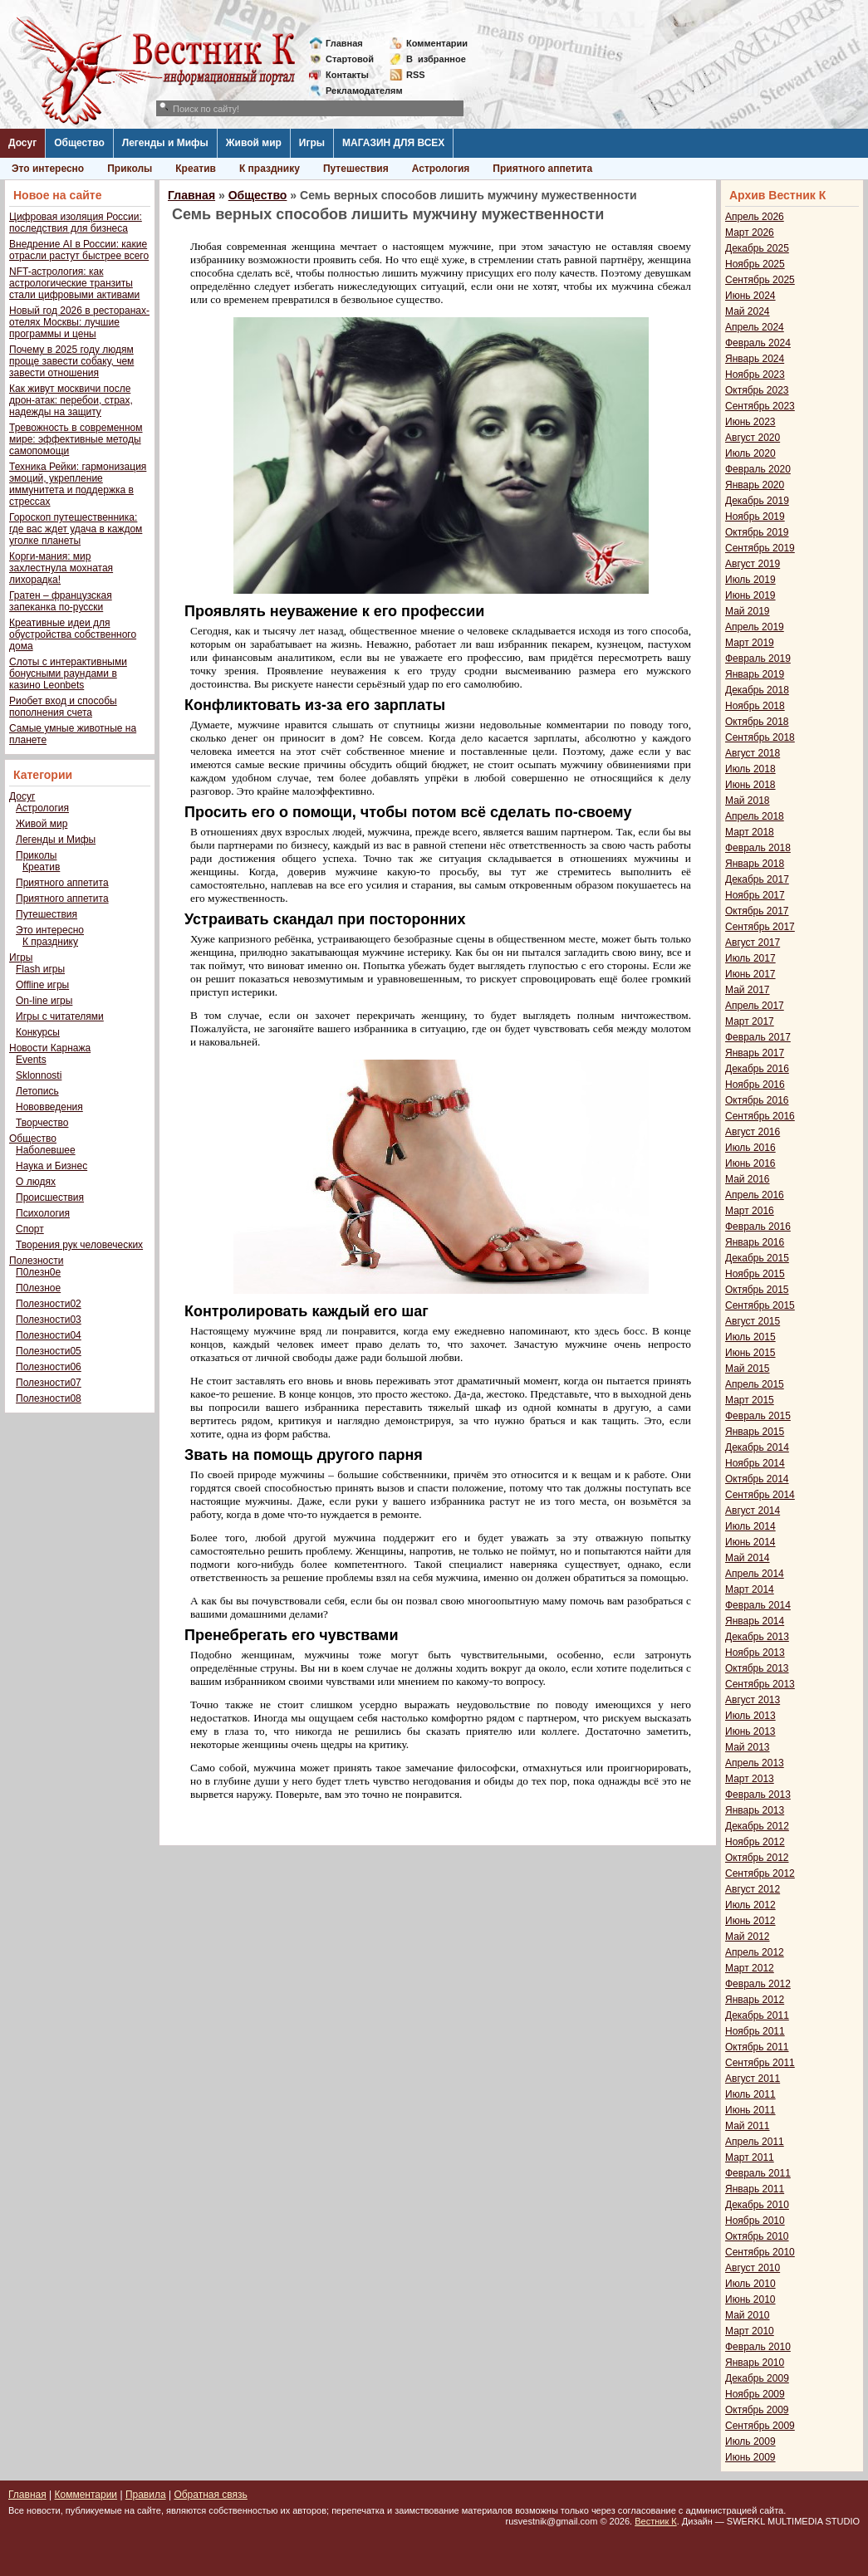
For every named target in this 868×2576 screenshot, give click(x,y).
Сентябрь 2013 (760, 1684)
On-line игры (44, 1000)
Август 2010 (752, 2268)
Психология (43, 1213)
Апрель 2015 (754, 1384)
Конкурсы (38, 1032)
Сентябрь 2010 (760, 2252)
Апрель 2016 (754, 1195)
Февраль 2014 (758, 1605)
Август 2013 (752, 1700)
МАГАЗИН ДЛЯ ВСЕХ (393, 143)
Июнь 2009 (750, 2457)
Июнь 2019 (750, 595)
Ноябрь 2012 (755, 1842)
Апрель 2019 (754, 627)
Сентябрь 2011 (760, 2063)
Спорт (30, 1229)
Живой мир (254, 143)
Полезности (36, 1260)
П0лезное (38, 1288)
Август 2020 (752, 437)
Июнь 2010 (750, 2299)
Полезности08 (48, 1398)
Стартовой (350, 59)
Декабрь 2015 (757, 1258)
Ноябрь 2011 (755, 2031)
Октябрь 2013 (757, 1668)
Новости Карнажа (50, 1048)
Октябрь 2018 (757, 721)
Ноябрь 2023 (755, 374)
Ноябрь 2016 (755, 1084)
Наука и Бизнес (51, 1166)
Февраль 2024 (758, 343)
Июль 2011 (750, 2094)
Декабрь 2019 (757, 501)
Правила (145, 2494)
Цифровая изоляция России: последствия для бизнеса (75, 222)
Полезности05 (48, 1351)
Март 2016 (749, 1211)
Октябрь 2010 (757, 2236)
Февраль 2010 (758, 2347)
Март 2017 (749, 1021)
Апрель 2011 (754, 2141)
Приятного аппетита (542, 168)
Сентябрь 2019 (760, 548)
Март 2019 (749, 643)
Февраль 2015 (758, 1416)
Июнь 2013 (750, 1731)
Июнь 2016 (750, 1163)
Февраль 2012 (758, 1984)
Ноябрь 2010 (755, 2220)
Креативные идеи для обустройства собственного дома (72, 634)
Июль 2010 (750, 2284)
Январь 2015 (754, 1431)
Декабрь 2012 (757, 1826)
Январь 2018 (754, 863)
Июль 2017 (750, 958)
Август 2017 (752, 942)
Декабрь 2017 (757, 879)
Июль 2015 (750, 1337)
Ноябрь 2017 (755, 895)
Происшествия (50, 1197)
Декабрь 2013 (757, 1637)
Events (31, 1059)
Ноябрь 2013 (755, 1652)
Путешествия (356, 168)
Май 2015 (747, 1368)
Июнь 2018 (750, 785)
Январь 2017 (754, 1053)
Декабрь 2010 (757, 2205)
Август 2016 (752, 1132)
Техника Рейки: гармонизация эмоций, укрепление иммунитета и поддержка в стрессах (77, 484)
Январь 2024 (754, 359)
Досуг (22, 143)
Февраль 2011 (758, 2173)
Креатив (195, 168)
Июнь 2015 (750, 1353)
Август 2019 (752, 564)
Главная (344, 43)
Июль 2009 (750, 2441)
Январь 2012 (754, 1999)
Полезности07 (48, 1382)
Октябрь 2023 (757, 390)
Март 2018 (749, 832)
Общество (79, 143)
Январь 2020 (754, 485)
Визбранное (436, 59)
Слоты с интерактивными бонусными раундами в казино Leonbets (68, 673)
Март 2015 (749, 1400)
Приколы (129, 168)
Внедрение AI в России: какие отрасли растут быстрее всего (79, 250)
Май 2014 (747, 1558)
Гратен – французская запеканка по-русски (60, 601)
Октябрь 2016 (757, 1100)
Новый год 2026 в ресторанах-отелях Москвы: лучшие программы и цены (79, 322)
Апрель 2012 (754, 1952)
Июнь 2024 (750, 295)
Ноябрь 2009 (755, 2394)
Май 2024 (747, 311)
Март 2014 (749, 1589)
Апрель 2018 (754, 816)
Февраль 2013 (758, 1794)
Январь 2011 (754, 2189)
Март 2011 (749, 2157)
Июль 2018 (750, 769)
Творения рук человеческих (79, 1245)
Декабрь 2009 (757, 2378)
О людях (36, 1182)
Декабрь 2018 (757, 690)
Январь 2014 (754, 1621)
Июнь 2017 (750, 974)
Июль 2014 (750, 1526)
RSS (415, 75)
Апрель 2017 (754, 1005)
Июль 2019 (750, 579)
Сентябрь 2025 (760, 280)
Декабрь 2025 (757, 248)
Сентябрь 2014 (760, 1495)
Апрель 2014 (754, 1573)
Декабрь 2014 (757, 1447)
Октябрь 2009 (757, 2410)
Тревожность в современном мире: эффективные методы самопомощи (76, 439)
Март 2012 (749, 1968)
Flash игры (40, 969)
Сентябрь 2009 (760, 2426)
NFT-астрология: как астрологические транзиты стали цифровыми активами (74, 283)
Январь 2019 (754, 674)
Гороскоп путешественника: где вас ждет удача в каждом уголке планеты (75, 529)
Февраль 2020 (758, 469)
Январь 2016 (754, 1242)
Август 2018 (752, 753)
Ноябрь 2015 (755, 1274)
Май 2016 (747, 1179)
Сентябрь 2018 (760, 737)
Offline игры (42, 985)
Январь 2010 (754, 2362)
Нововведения (49, 1107)
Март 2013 (749, 1779)
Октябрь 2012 (757, 1857)
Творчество (42, 1123)
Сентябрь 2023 (760, 406)
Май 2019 (747, 611)
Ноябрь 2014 (755, 1463)
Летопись (37, 1091)
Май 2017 (747, 990)
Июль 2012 (750, 1905)
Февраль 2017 (758, 1037)
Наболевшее (46, 1150)
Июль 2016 (750, 1147)
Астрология (441, 168)
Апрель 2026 (754, 217)
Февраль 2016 (758, 1226)
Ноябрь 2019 (755, 516)
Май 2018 (747, 800)
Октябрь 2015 (757, 1289)
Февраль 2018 (758, 848)
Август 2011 (752, 2078)
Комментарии (437, 43)
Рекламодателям (358, 90)
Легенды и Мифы (165, 143)
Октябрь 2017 (757, 911)
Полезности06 (48, 1367)
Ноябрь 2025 (755, 264)
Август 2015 (752, 1321)
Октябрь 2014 (757, 1479)
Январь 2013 (754, 1810)
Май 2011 (747, 2126)
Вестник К (656, 2521)
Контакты (347, 75)
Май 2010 (747, 2315)
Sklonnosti (38, 1075)
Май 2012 (747, 1936)
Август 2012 (752, 1889)
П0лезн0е (38, 1272)
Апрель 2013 (754, 1763)
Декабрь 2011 (757, 2015)
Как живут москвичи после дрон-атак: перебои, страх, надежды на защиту (71, 400)
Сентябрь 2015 (760, 1305)
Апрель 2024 (754, 327)
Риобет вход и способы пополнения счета (63, 706)
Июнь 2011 (750, 2110)
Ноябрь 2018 (755, 706)
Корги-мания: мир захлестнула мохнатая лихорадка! (61, 568)
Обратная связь (210, 2494)
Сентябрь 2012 (760, 1873)
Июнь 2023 (750, 422)
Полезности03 (48, 1319)
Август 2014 (752, 1510)
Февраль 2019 (758, 658)
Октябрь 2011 (757, 2047)
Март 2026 (749, 232)
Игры (312, 143)
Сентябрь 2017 (760, 927)
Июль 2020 (750, 453)
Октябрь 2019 (757, 532)
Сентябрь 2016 (760, 1116)
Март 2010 (749, 2331)
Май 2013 (747, 1747)
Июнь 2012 (750, 1921)
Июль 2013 (750, 1715)
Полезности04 (48, 1335)
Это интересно (48, 168)
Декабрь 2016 (757, 1069)
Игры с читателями (60, 1016)
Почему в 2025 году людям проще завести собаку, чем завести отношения (71, 361)
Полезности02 (48, 1304)
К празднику (269, 168)
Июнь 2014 (750, 1542)
